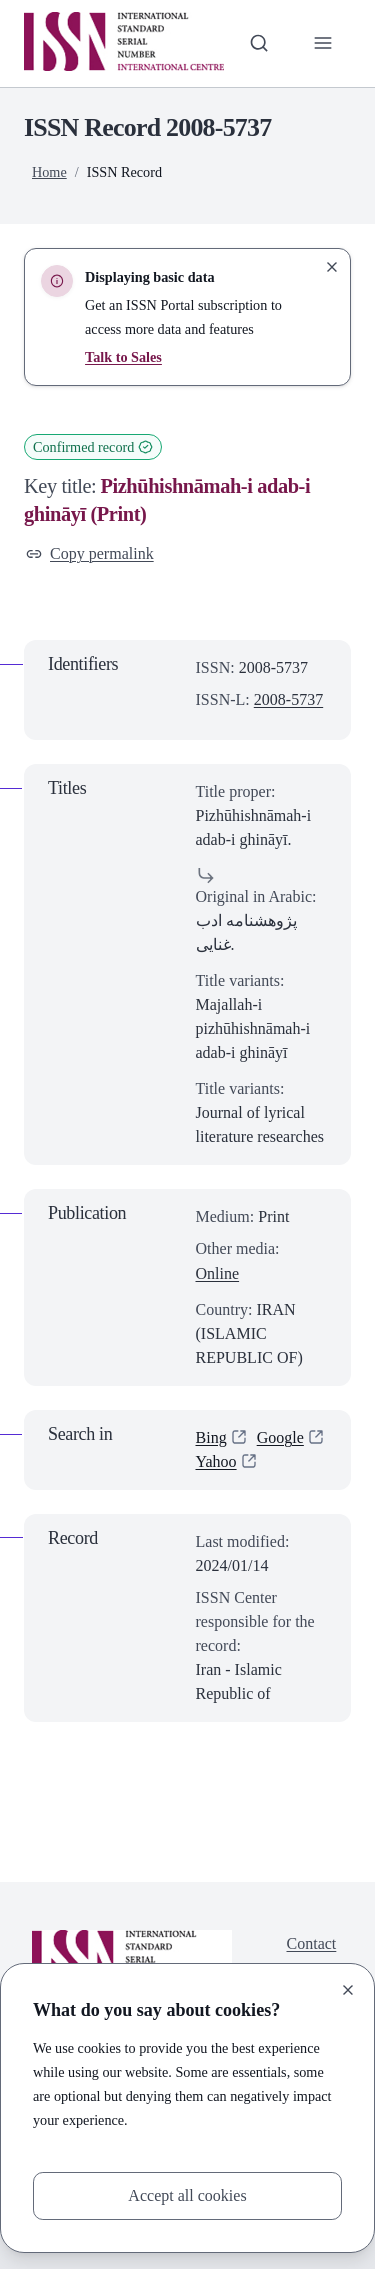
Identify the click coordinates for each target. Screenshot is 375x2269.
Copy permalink (90, 553)
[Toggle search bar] (259, 43)
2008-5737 (288, 699)
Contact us (312, 1955)
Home (49, 172)
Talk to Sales (123, 357)
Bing (211, 1437)
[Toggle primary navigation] (323, 43)
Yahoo (216, 1461)
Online (218, 1273)
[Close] (348, 1990)
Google (280, 1437)
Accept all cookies (187, 2195)
